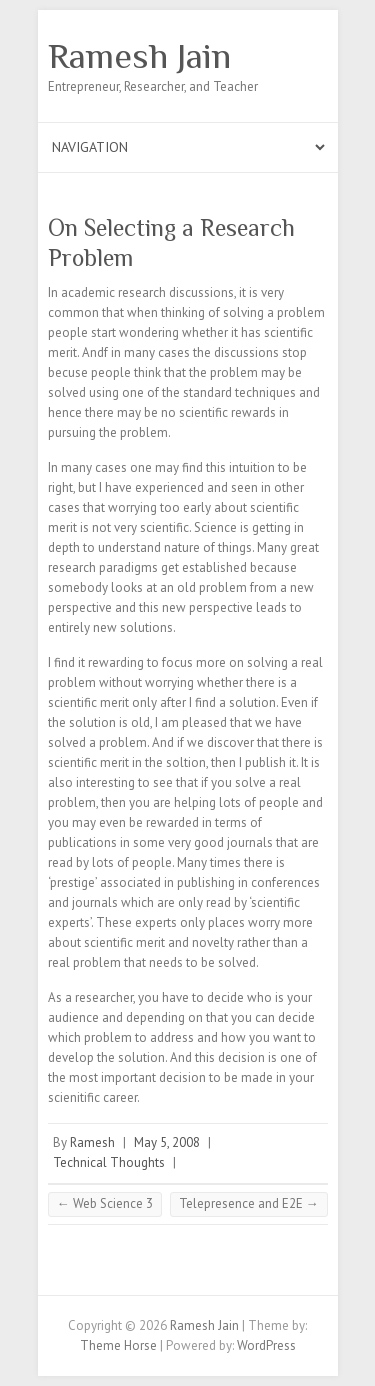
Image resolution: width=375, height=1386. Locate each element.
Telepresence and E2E (249, 1203)
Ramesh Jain (139, 56)
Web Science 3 (105, 1203)
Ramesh (92, 1142)
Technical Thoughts (109, 1162)
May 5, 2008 (167, 1142)
